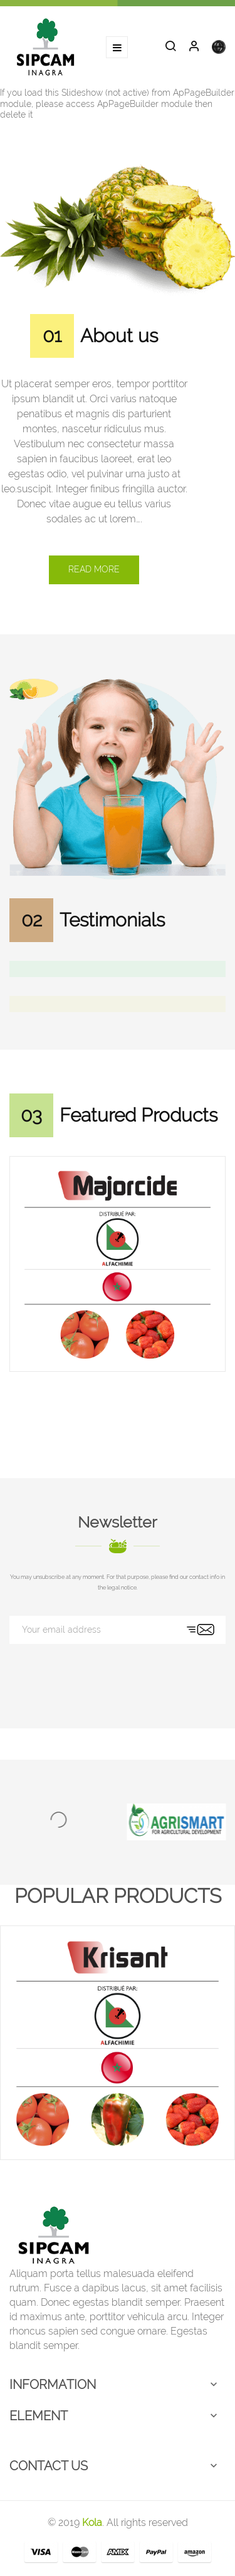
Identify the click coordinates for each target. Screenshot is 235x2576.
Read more (94, 569)
